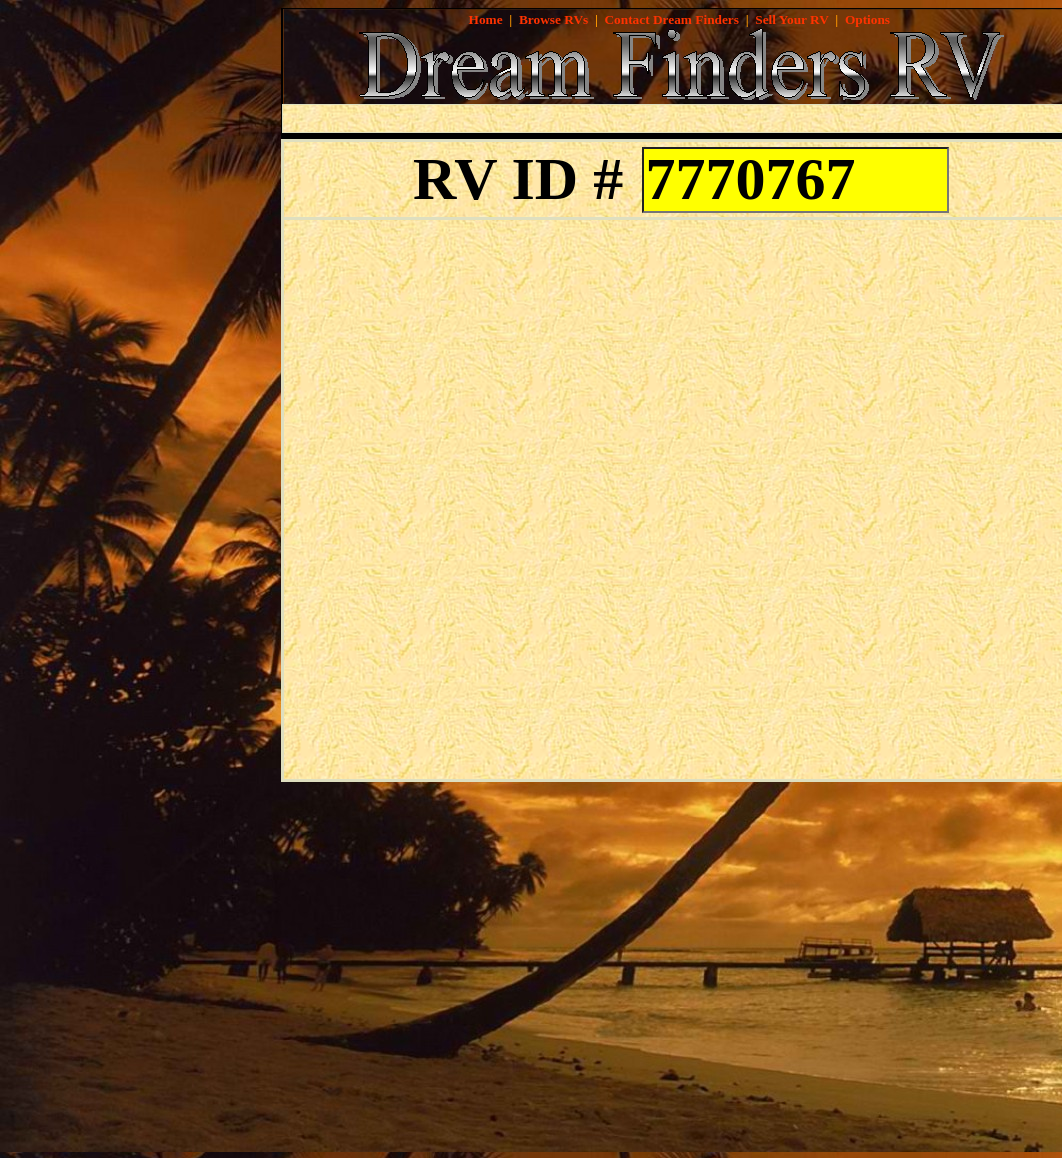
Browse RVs (553, 19)
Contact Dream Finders (671, 19)
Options (867, 19)
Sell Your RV (791, 19)
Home (486, 19)
